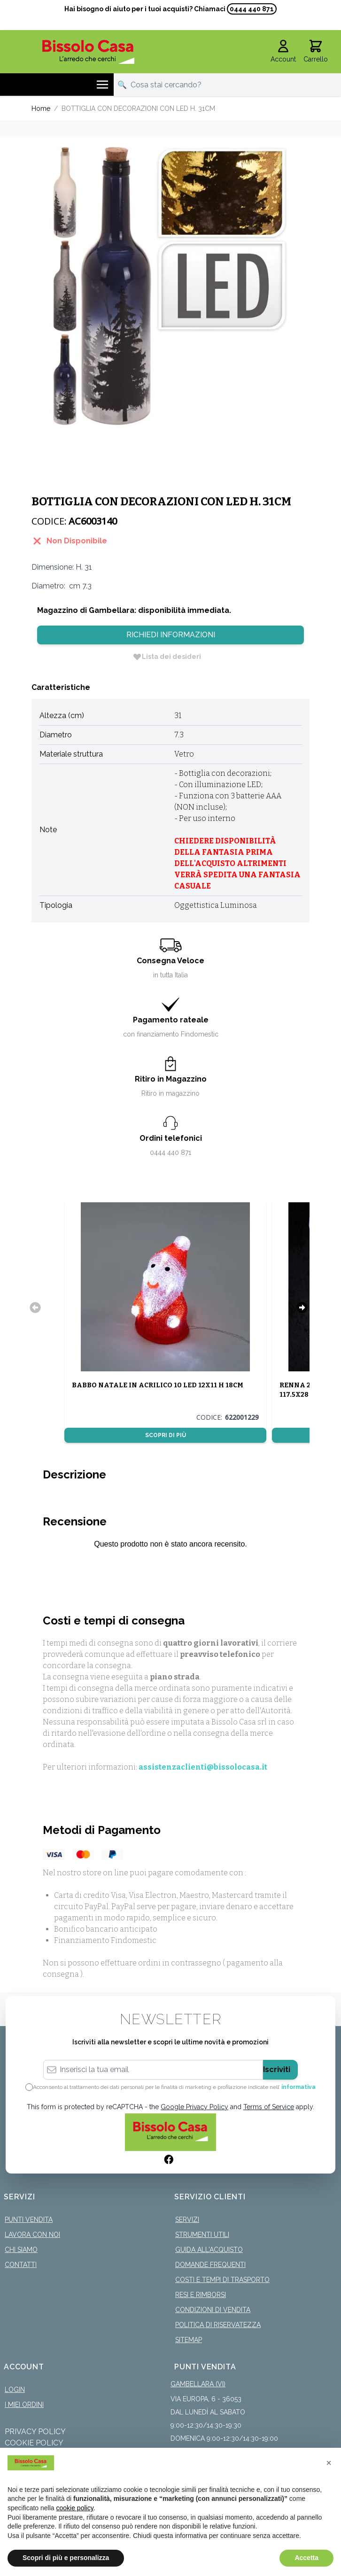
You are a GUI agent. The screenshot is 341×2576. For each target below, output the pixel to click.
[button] (328, 2462)
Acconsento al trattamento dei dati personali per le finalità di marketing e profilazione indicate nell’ (174, 2087)
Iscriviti (276, 2069)
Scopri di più (165, 1435)
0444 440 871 (252, 9)
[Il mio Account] (283, 52)
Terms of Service (268, 2107)
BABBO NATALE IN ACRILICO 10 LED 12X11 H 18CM (157, 1385)
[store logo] (88, 52)
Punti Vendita (29, 2219)
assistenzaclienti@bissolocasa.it (203, 1767)
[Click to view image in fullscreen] (170, 286)
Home (40, 108)
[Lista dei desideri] (166, 656)
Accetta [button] (306, 2557)
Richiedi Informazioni (170, 634)
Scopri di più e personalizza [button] (66, 2557)
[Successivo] (302, 1307)
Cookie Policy (34, 2442)
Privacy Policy (35, 2431)
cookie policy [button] (74, 2508)
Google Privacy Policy (194, 2107)
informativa (298, 2087)
